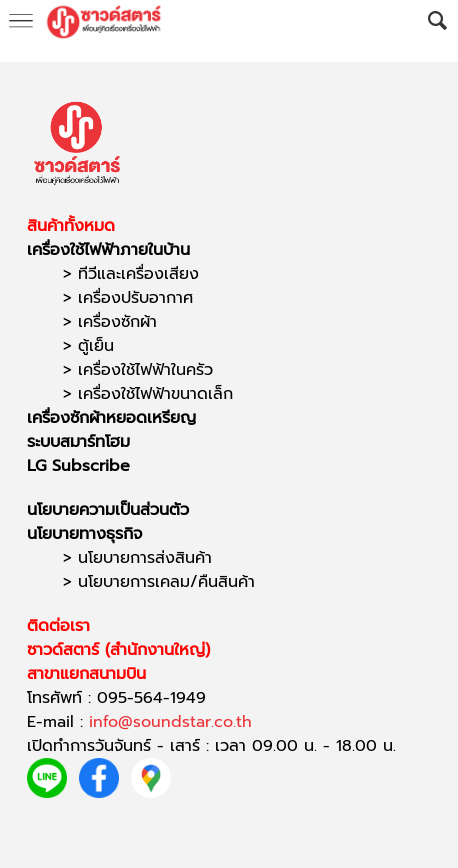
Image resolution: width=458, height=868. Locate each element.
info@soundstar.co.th (170, 722)
